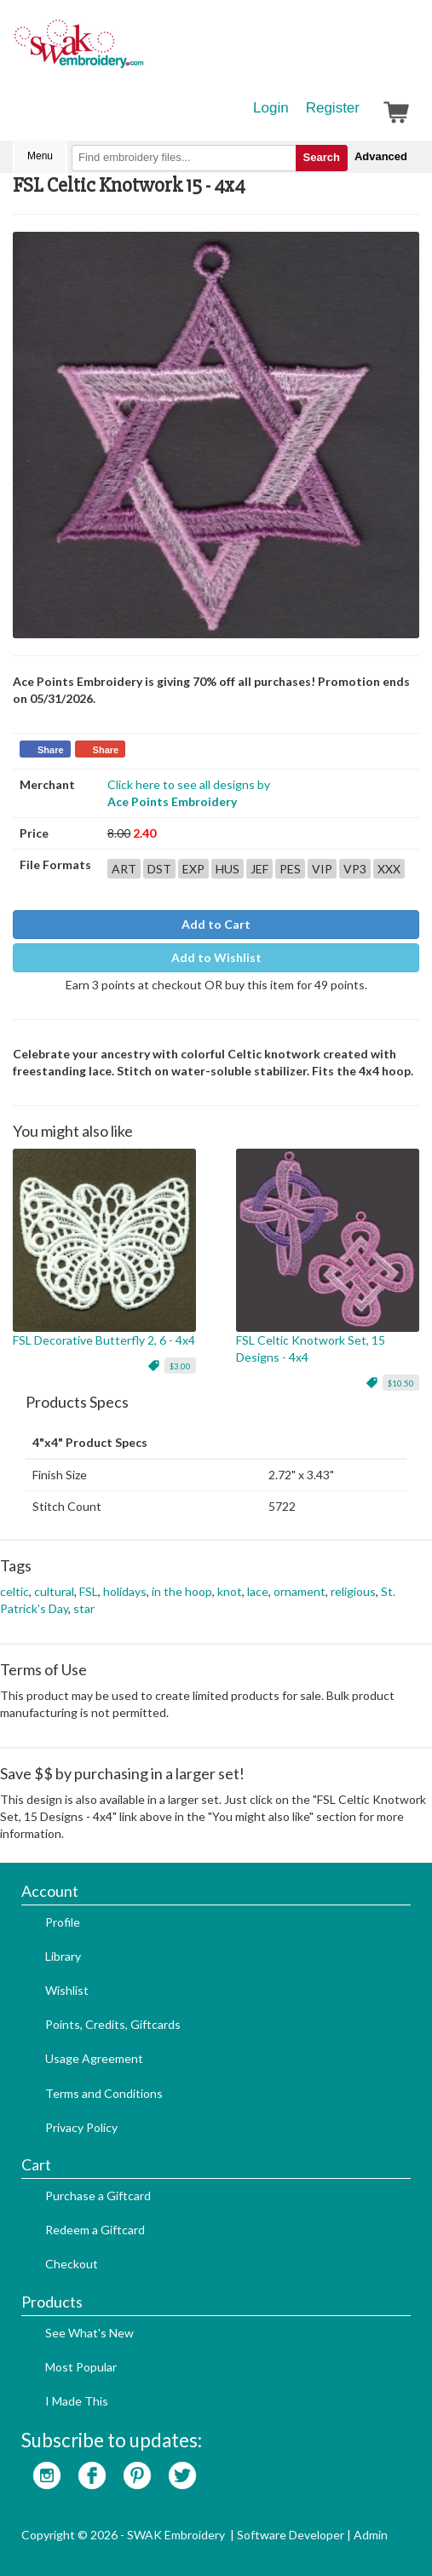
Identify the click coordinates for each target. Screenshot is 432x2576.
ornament (299, 1591)
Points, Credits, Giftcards (113, 2024)
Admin (371, 2534)
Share (50, 750)
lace (257, 1591)
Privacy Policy (81, 2127)
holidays (125, 1591)
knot (229, 1591)
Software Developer (290, 2534)
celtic (14, 1591)
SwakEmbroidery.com (140, 51)
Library (63, 1956)
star (84, 1608)
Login (271, 108)
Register (333, 108)
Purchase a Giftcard (98, 2195)
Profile (62, 1922)
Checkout (71, 2263)
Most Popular (81, 2367)
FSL (88, 1591)
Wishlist (67, 1990)
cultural (54, 1591)
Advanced (380, 156)
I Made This (76, 2401)
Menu (40, 156)
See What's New (89, 2332)
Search (321, 157)
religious (353, 1591)
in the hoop (182, 1591)
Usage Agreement (94, 2058)
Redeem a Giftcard (95, 2229)
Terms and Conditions (104, 2093)
